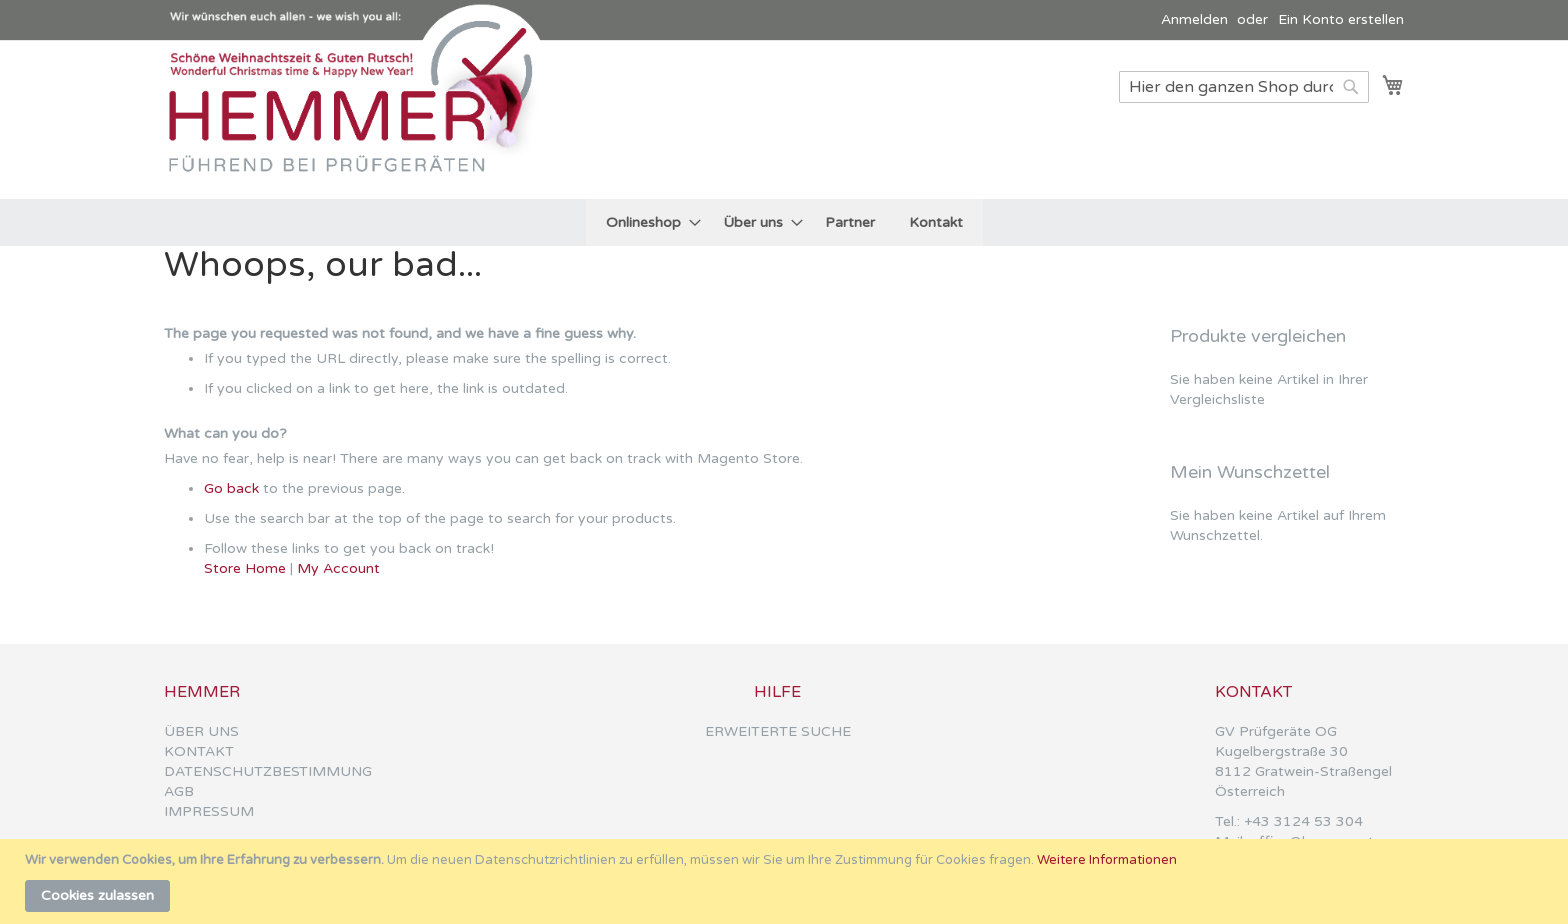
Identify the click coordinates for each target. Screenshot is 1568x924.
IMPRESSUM (209, 811)
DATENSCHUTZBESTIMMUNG (268, 771)
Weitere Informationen (1107, 860)
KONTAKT (199, 751)
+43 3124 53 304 (1303, 821)
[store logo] (359, 118)
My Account (338, 568)
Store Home (245, 568)
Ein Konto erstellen (1341, 19)
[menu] (784, 222)
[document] (786, 881)
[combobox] (1244, 87)
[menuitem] (647, 222)
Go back (231, 488)
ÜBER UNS (201, 731)
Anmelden (1194, 19)
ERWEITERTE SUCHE (778, 731)
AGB (179, 791)
